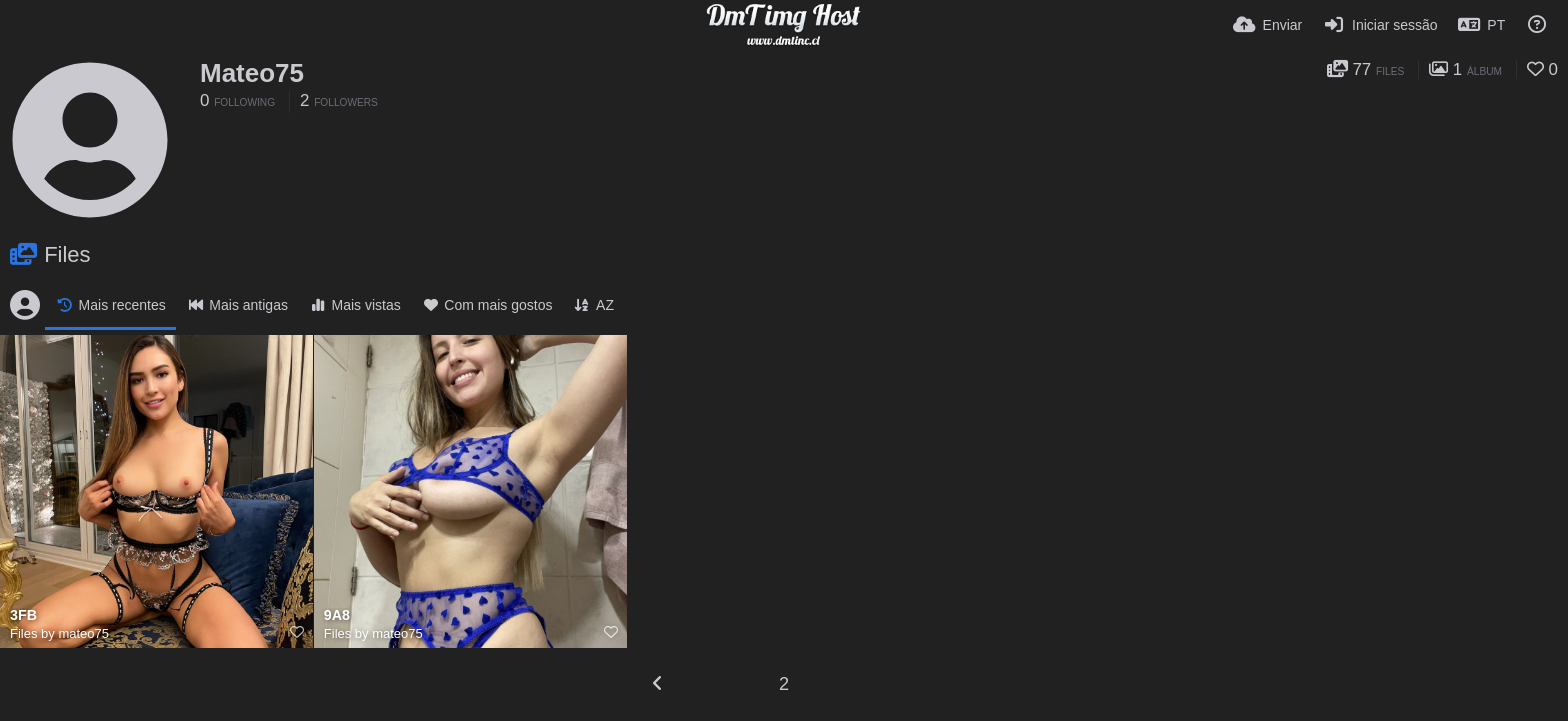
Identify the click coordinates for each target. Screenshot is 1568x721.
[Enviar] (1267, 25)
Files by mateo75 (59, 633)
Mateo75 (252, 73)
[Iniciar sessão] (1379, 25)
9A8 (337, 615)
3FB (23, 615)
